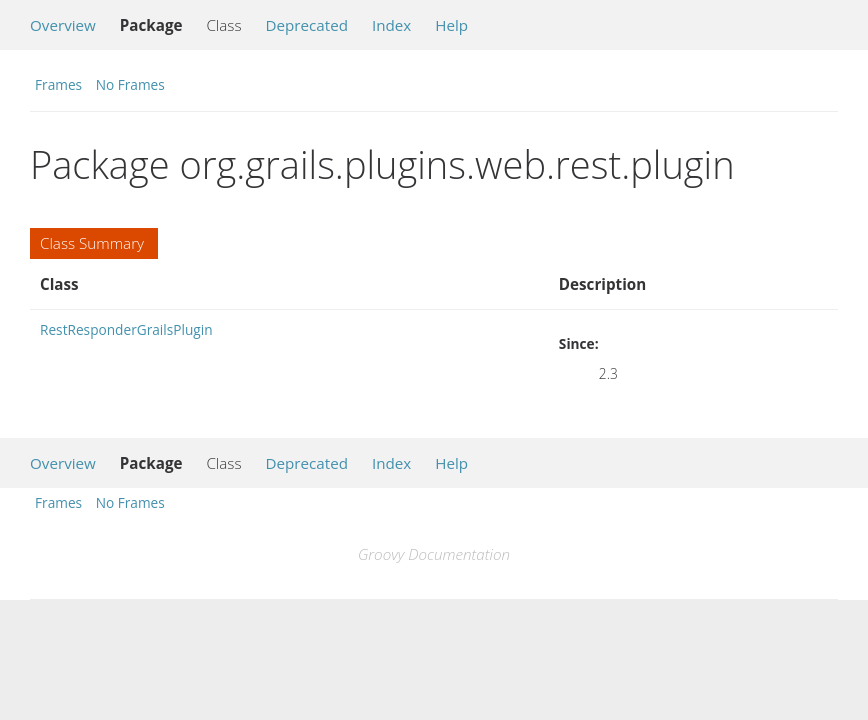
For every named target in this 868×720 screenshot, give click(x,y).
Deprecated (306, 25)
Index (391, 25)
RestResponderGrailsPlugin (126, 329)
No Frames (130, 84)
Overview (63, 25)
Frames (58, 84)
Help (451, 25)
